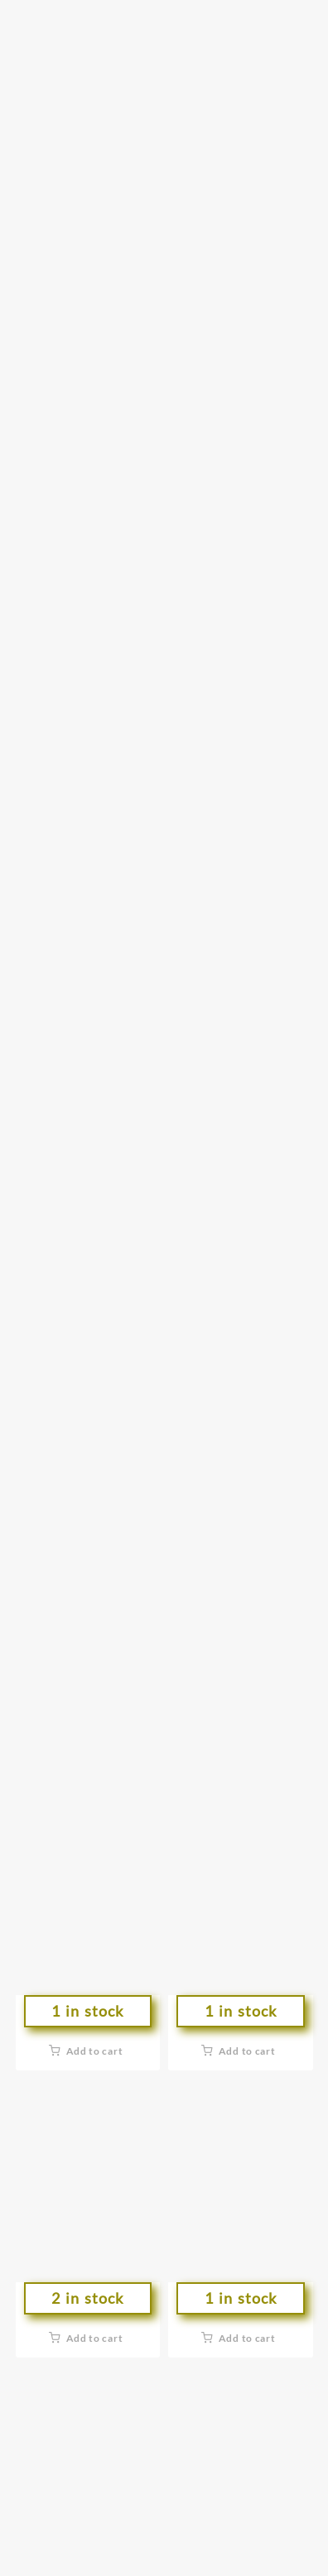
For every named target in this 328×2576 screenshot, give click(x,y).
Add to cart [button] (94, 2051)
